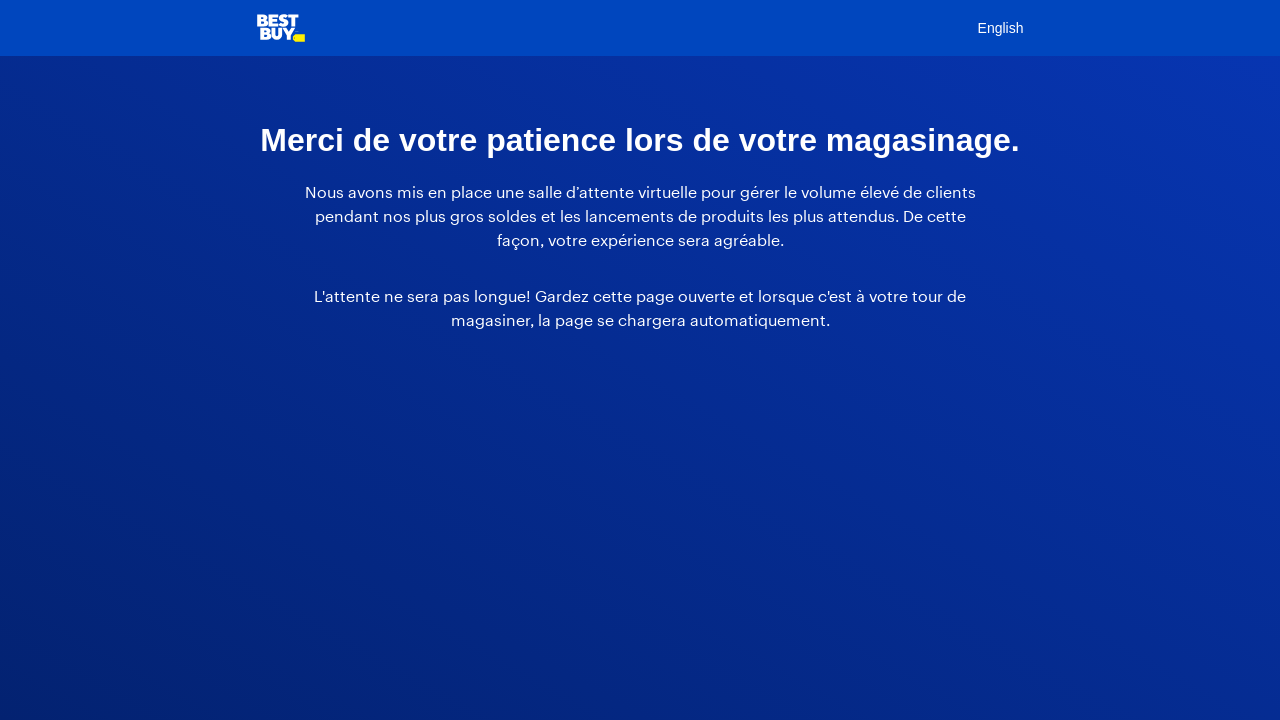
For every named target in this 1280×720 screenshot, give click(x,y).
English (1001, 28)
